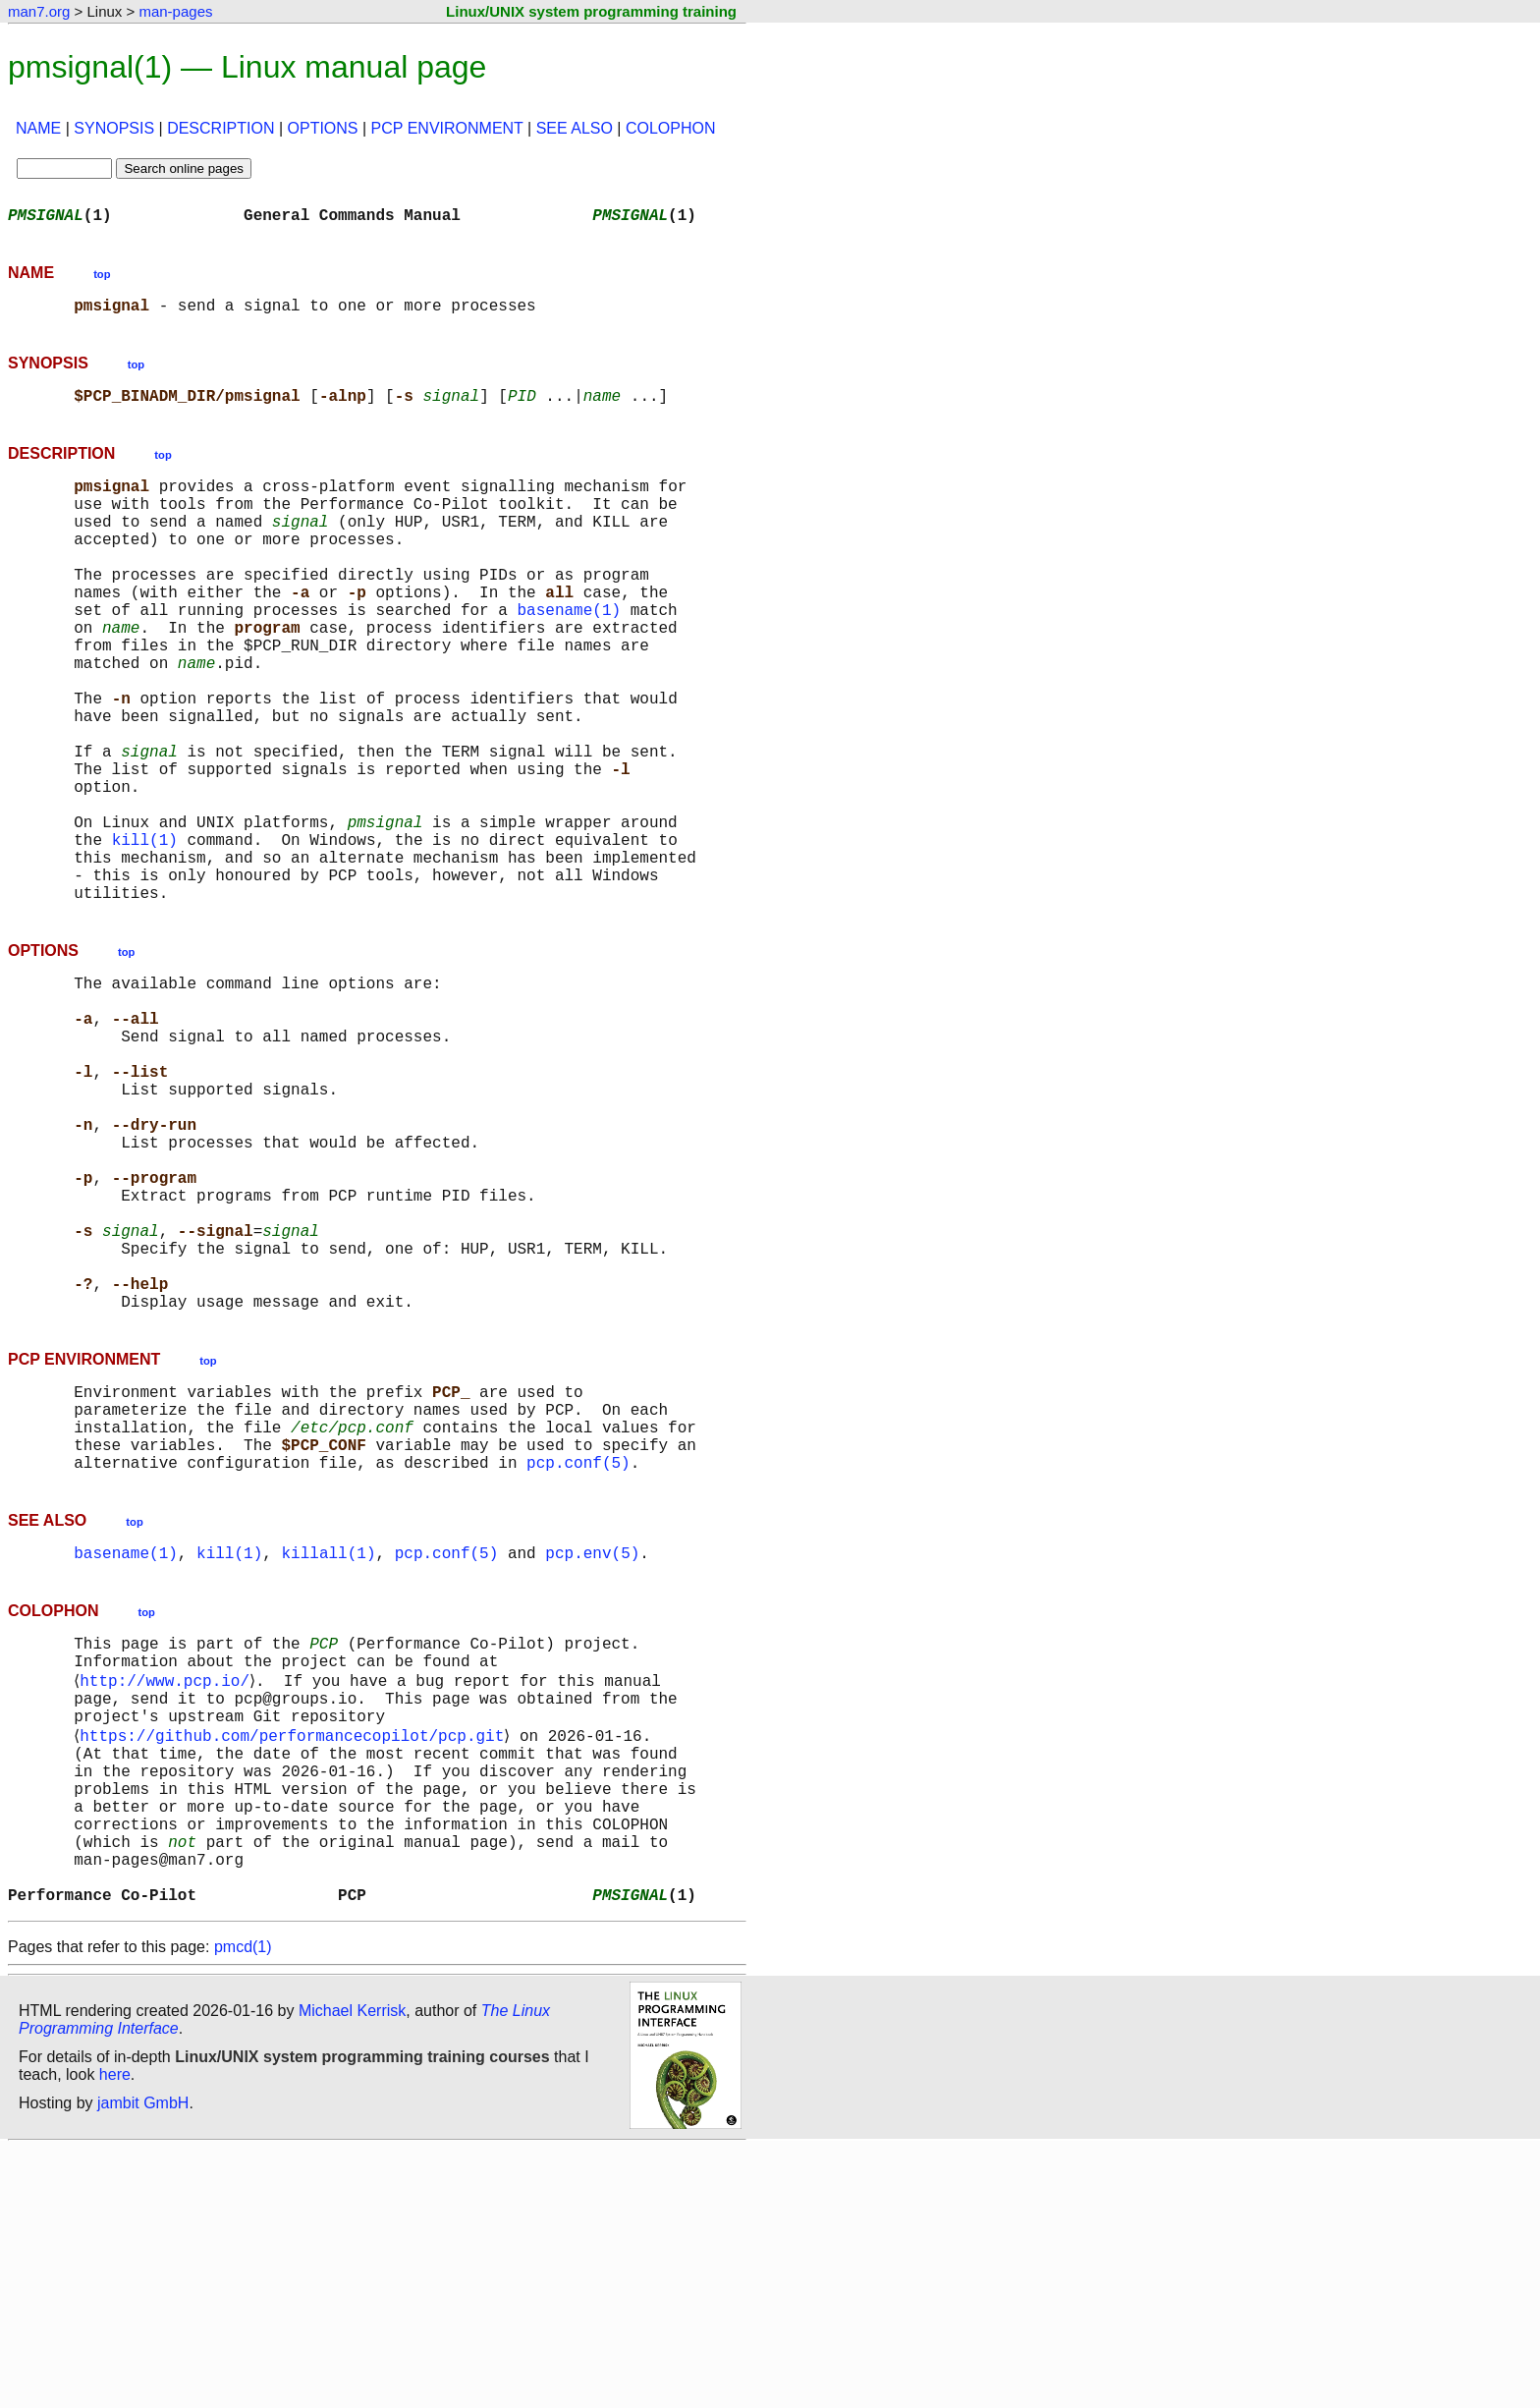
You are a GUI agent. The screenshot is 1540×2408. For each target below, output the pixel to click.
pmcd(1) (243, 2206)
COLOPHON (671, 128)
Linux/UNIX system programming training (591, 11)
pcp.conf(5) (578, 1662)
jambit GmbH (143, 2362)
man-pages (175, 11)
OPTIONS (323, 128)
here (115, 2333)
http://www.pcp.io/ (168, 1894)
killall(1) (328, 1756)
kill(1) (145, 933)
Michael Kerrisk (352, 2270)
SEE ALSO (574, 128)
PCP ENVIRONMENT (447, 128)
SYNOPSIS (114, 128)
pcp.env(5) (592, 1756)
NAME (38, 128)
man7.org (39, 11)
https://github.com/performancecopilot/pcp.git (295, 1959)
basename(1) (569, 652)
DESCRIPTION (220, 128)
